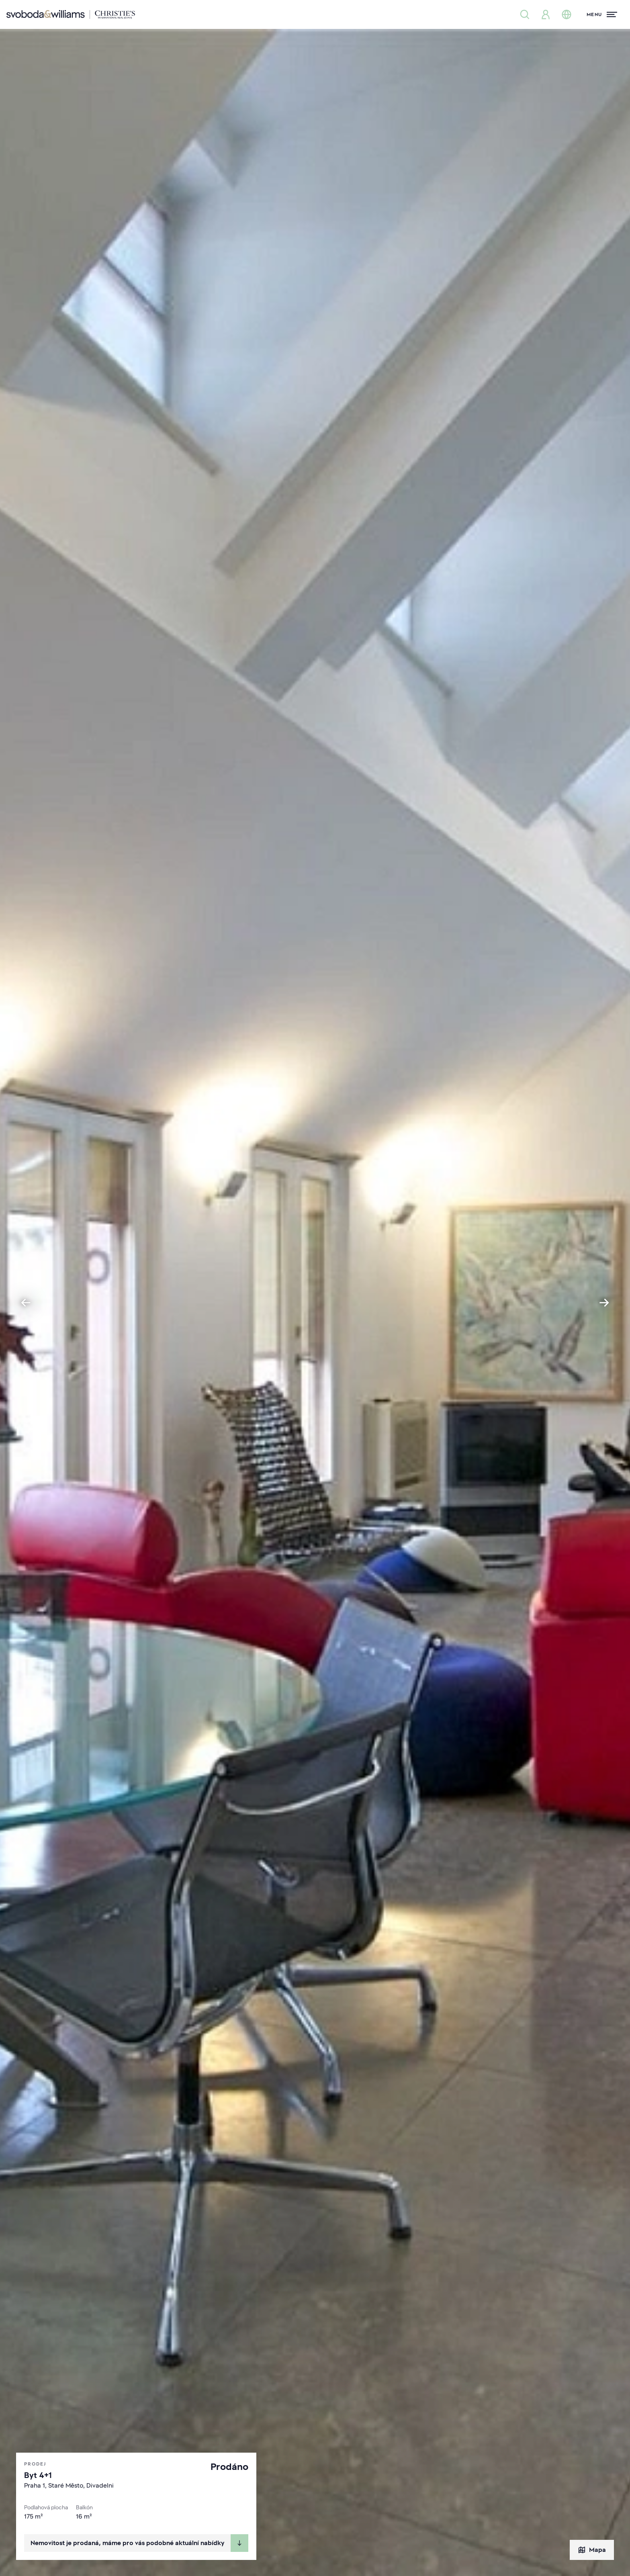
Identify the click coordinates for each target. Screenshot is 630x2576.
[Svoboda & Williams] (70, 14)
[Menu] (602, 14)
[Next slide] (604, 1302)
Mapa (592, 2550)
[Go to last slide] (25, 1302)
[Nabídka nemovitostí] (524, 14)
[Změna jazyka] (566, 14)
